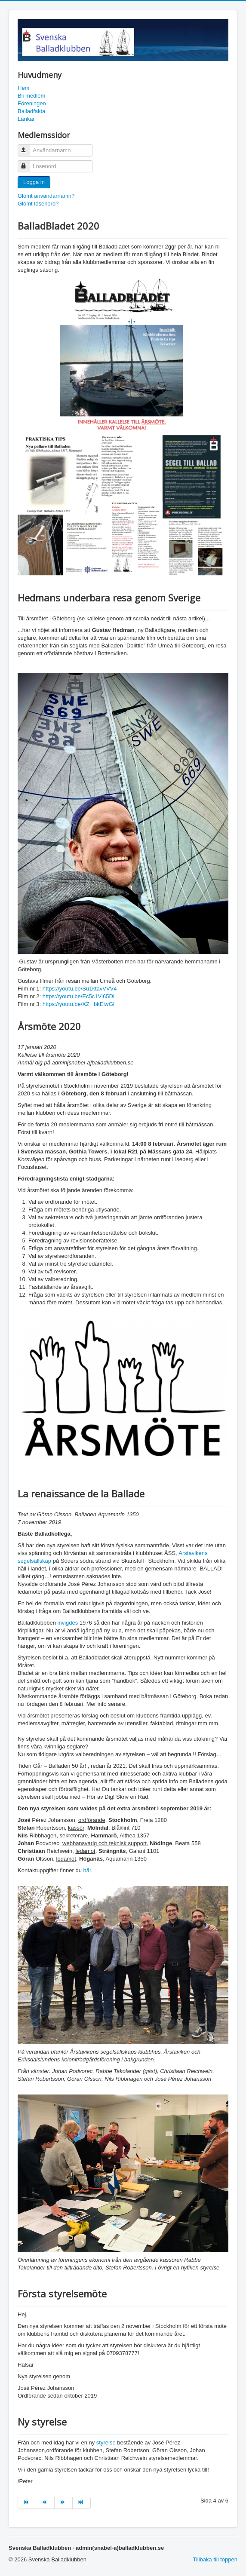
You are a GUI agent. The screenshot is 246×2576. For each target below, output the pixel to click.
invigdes (69, 1622)
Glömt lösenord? (38, 203)
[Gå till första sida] (27, 2503)
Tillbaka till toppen (215, 2559)
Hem (23, 88)
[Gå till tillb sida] (45, 2503)
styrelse (106, 2442)
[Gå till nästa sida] (64, 2503)
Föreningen (32, 103)
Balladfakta (31, 111)
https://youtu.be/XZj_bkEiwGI (79, 1004)
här (87, 1870)
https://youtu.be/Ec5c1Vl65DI (79, 996)
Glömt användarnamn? (46, 196)
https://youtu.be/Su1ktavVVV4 (80, 988)
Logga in (34, 182)
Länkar (26, 119)
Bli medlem (31, 95)
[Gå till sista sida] (82, 2503)
